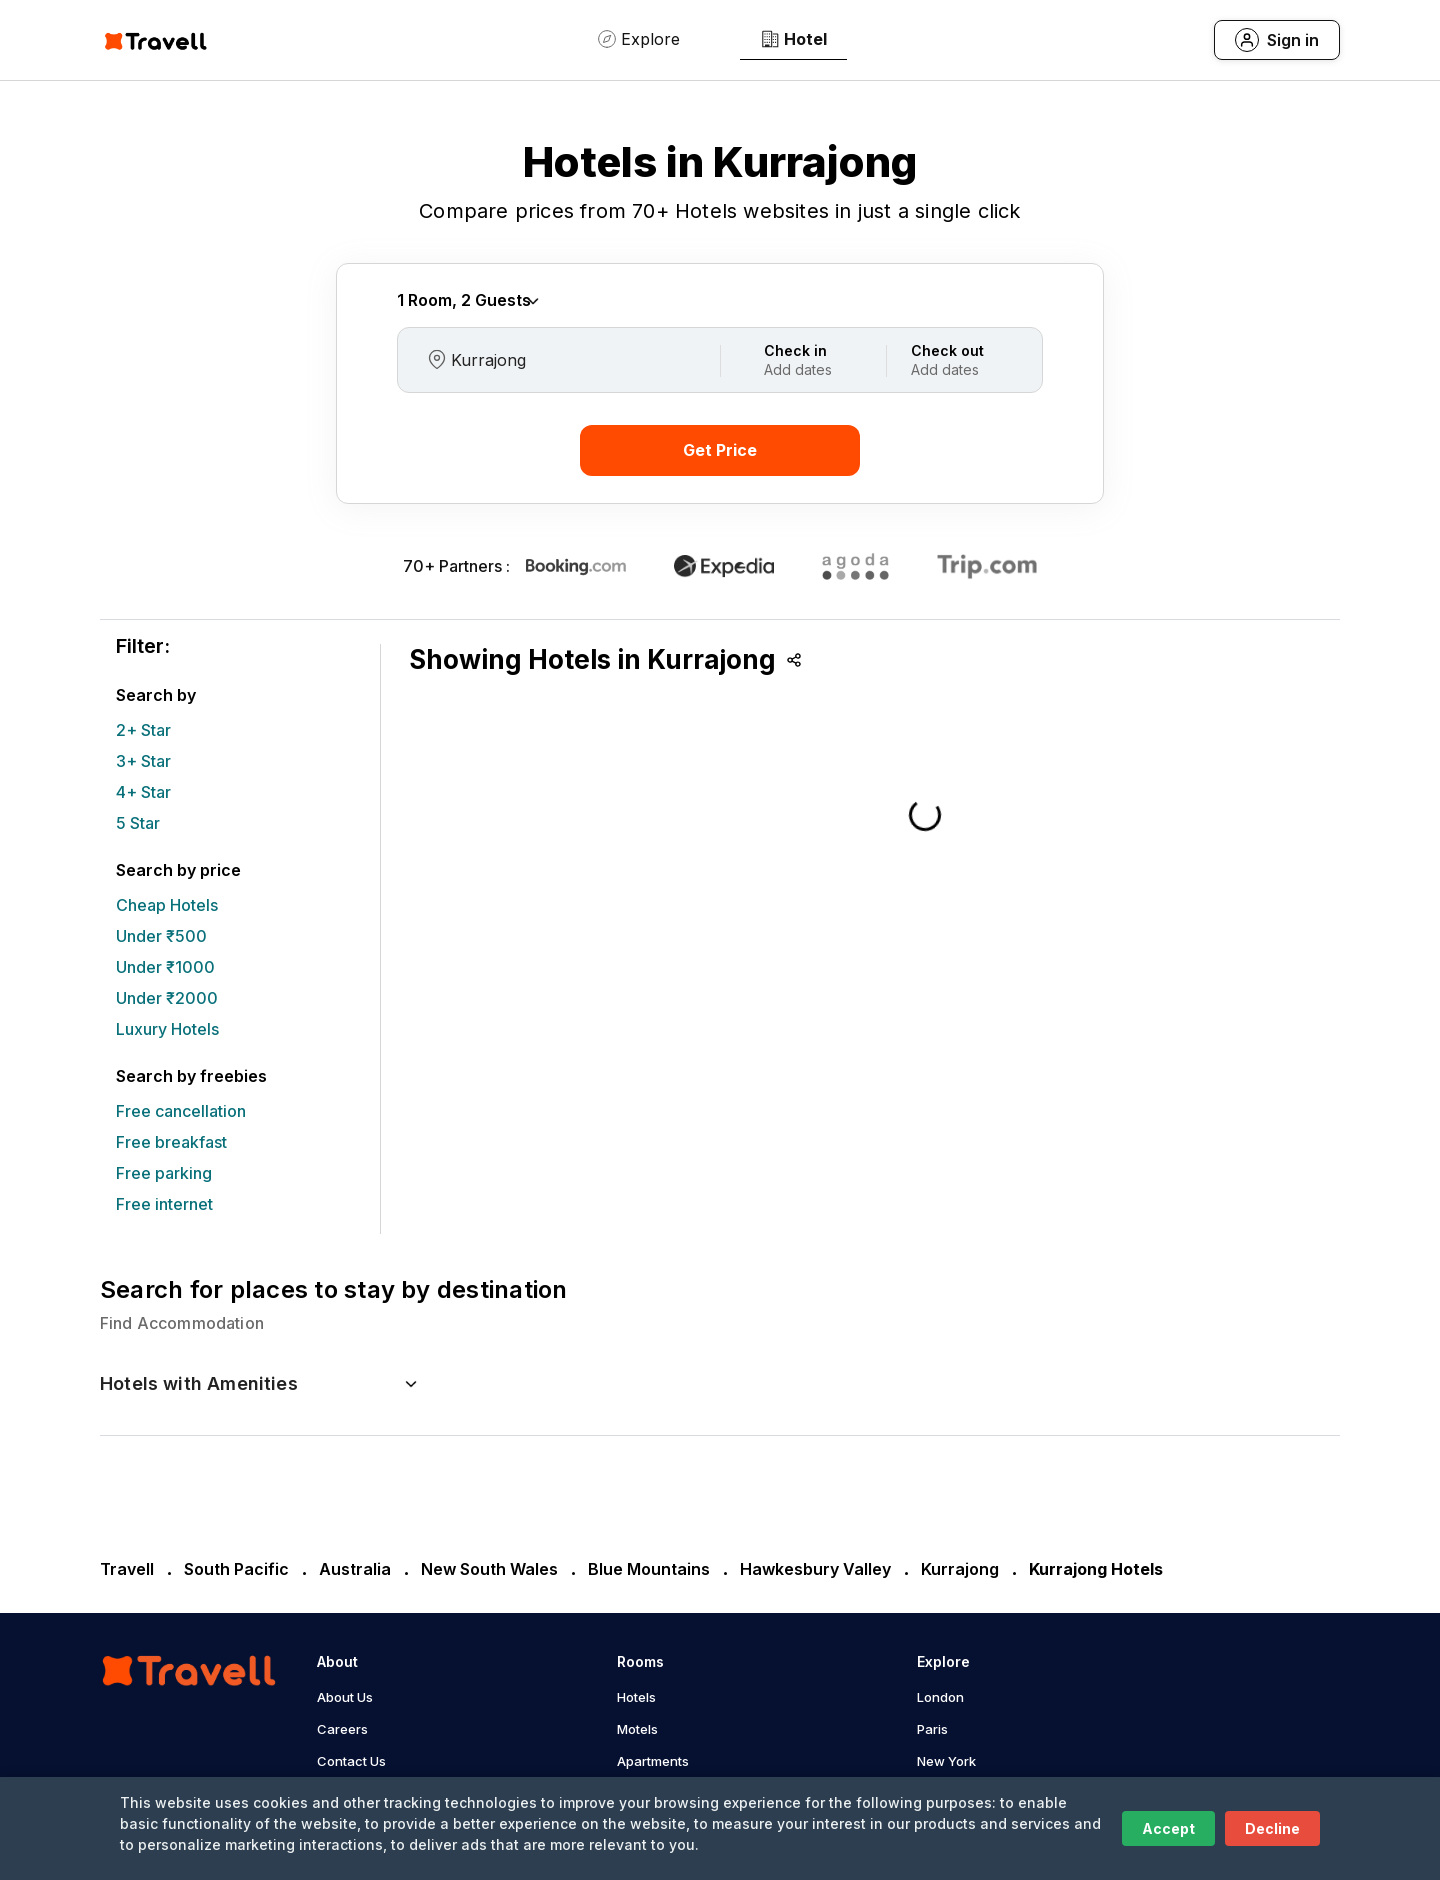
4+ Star (143, 792)
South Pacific (236, 1569)
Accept (1168, 1828)
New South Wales (489, 1569)
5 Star (138, 823)
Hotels (636, 1697)
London (940, 1697)
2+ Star (143, 730)
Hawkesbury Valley (815, 1569)
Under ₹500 (161, 936)
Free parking (164, 1173)
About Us (345, 1697)
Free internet (164, 1204)
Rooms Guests (469, 300)
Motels (637, 1729)
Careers (342, 1729)
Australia (355, 1569)
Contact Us (351, 1761)
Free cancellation (181, 1111)
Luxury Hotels (167, 1029)
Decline (1272, 1828)
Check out (947, 350)
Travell (127, 1569)
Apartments (653, 1761)
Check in (795, 350)
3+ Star (143, 761)
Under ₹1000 (165, 967)
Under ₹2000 (167, 998)
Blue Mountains (649, 1569)
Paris (932, 1729)
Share (794, 660)
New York (946, 1761)
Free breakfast (171, 1142)
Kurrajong (960, 1569)
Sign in (1293, 40)
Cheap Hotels (167, 905)
